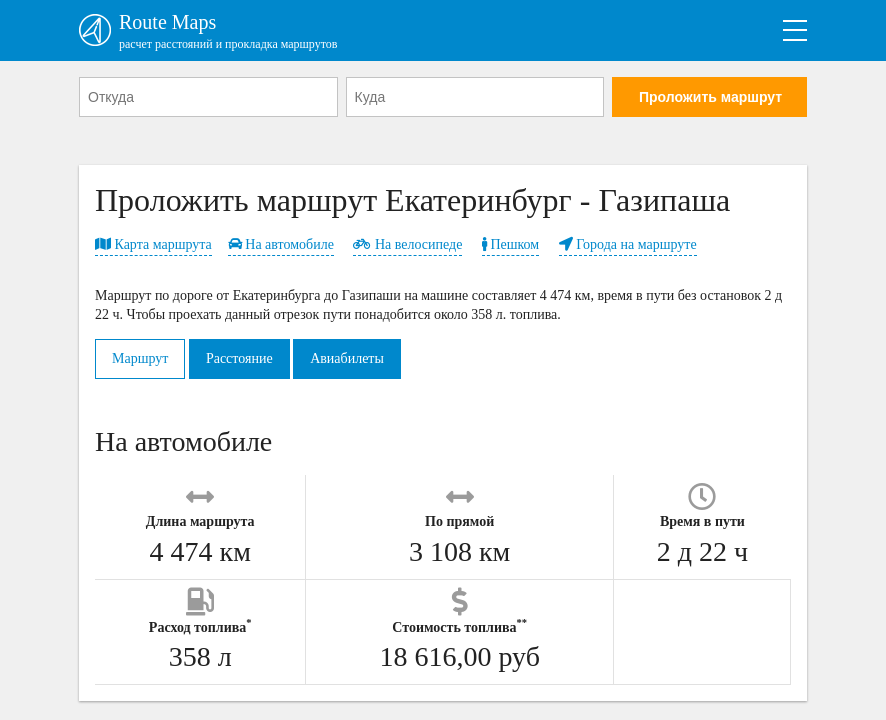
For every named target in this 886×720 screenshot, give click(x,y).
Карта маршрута (153, 244)
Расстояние (239, 358)
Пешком (510, 244)
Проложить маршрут (710, 97)
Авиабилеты (347, 358)
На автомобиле (281, 244)
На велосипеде (407, 244)
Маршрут (140, 358)
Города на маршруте (628, 244)
